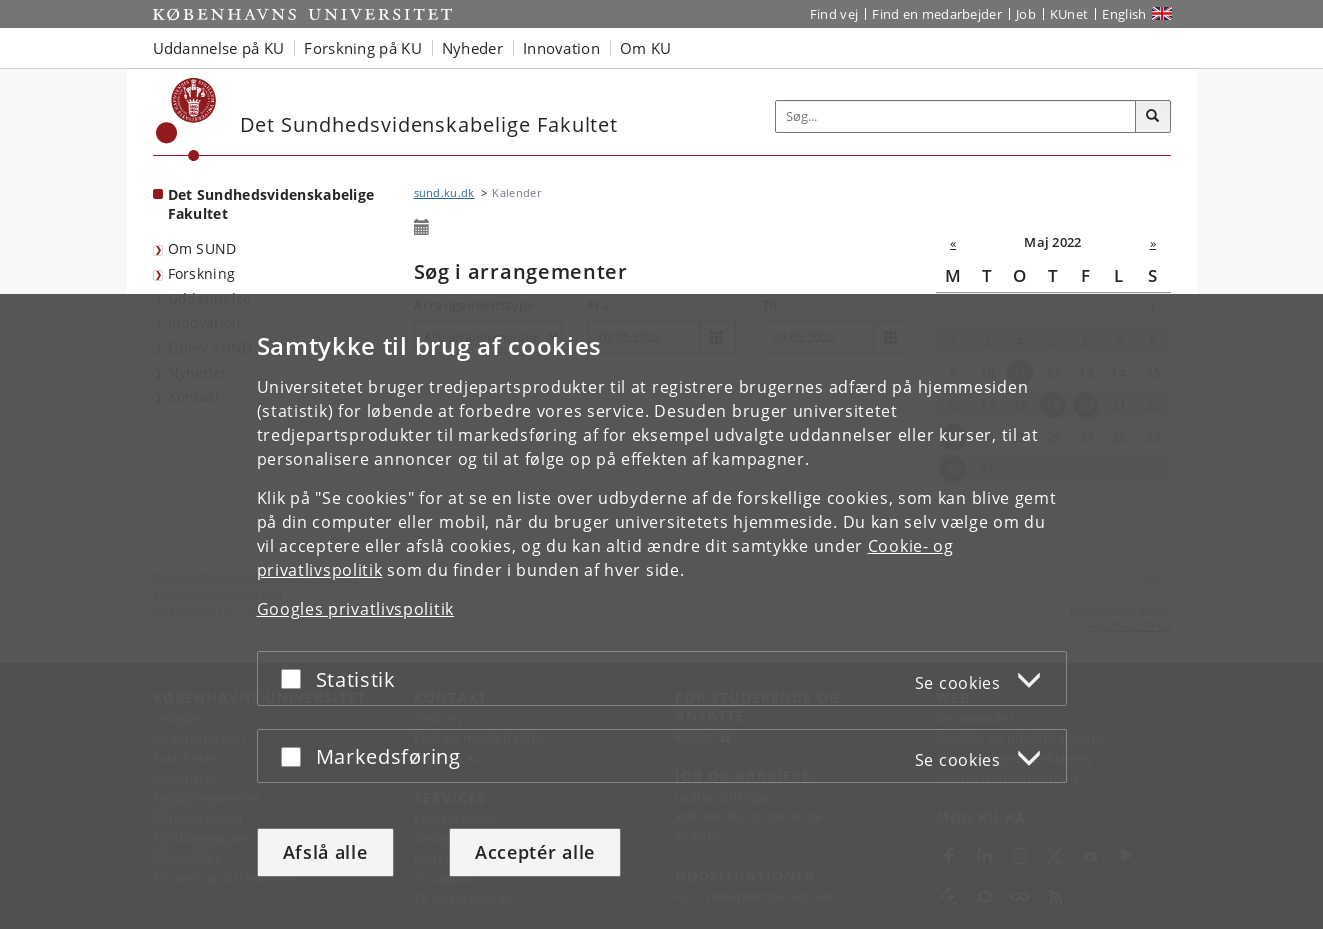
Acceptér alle (535, 852)
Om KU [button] (646, 48)
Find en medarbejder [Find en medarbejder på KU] (937, 14)
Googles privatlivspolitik (356, 609)
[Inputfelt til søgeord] (956, 116)
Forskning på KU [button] (363, 48)
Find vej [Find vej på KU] (834, 14)
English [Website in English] (1124, 14)
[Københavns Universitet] (186, 119)
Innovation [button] (561, 48)
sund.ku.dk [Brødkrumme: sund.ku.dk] (444, 192)
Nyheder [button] (472, 48)
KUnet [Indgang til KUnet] (1069, 14)
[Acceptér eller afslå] (296, 678)
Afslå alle (325, 852)
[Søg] (1153, 117)
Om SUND (202, 248)
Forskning (202, 273)
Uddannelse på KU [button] (219, 48)
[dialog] (661, 611)
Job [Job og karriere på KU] (1026, 14)
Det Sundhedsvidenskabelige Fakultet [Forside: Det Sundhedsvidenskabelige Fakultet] (271, 204)
